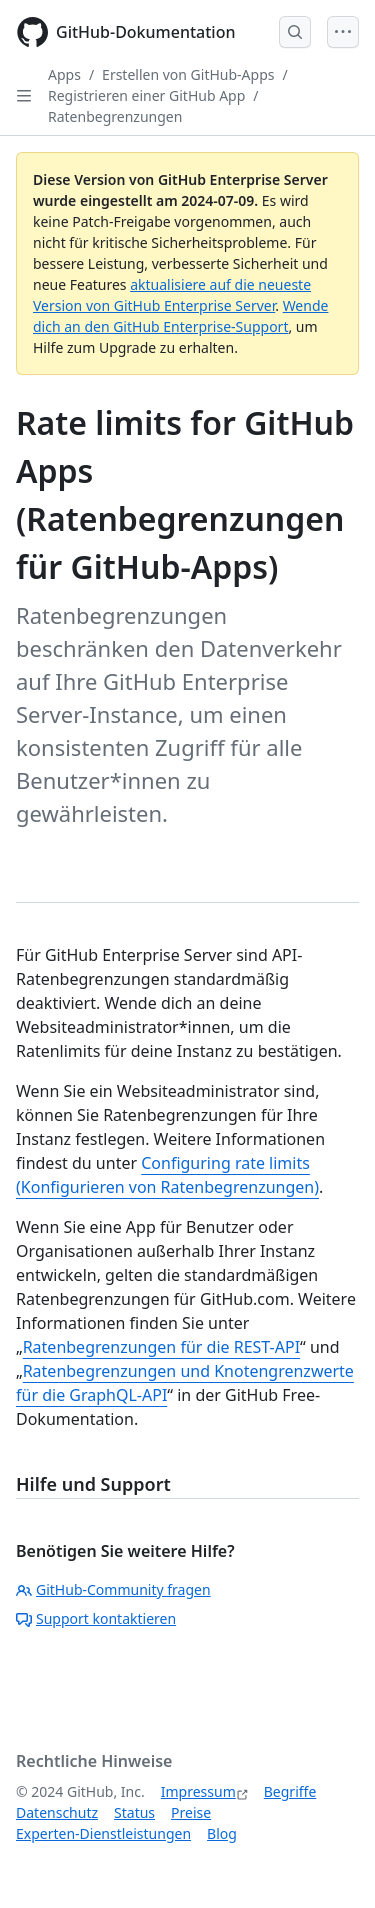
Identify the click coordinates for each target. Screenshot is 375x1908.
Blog (222, 1833)
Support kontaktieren (96, 1618)
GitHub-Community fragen (113, 1589)
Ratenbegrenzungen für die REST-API (161, 1347)
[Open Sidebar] (24, 96)
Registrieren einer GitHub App (146, 95)
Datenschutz (57, 1812)
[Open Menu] (343, 32)
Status (134, 1812)
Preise (191, 1812)
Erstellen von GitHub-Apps (188, 74)
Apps (64, 74)
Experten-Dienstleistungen (103, 1833)
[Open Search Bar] (295, 32)
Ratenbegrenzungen (115, 116)
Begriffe (290, 1791)
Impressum (198, 1791)
